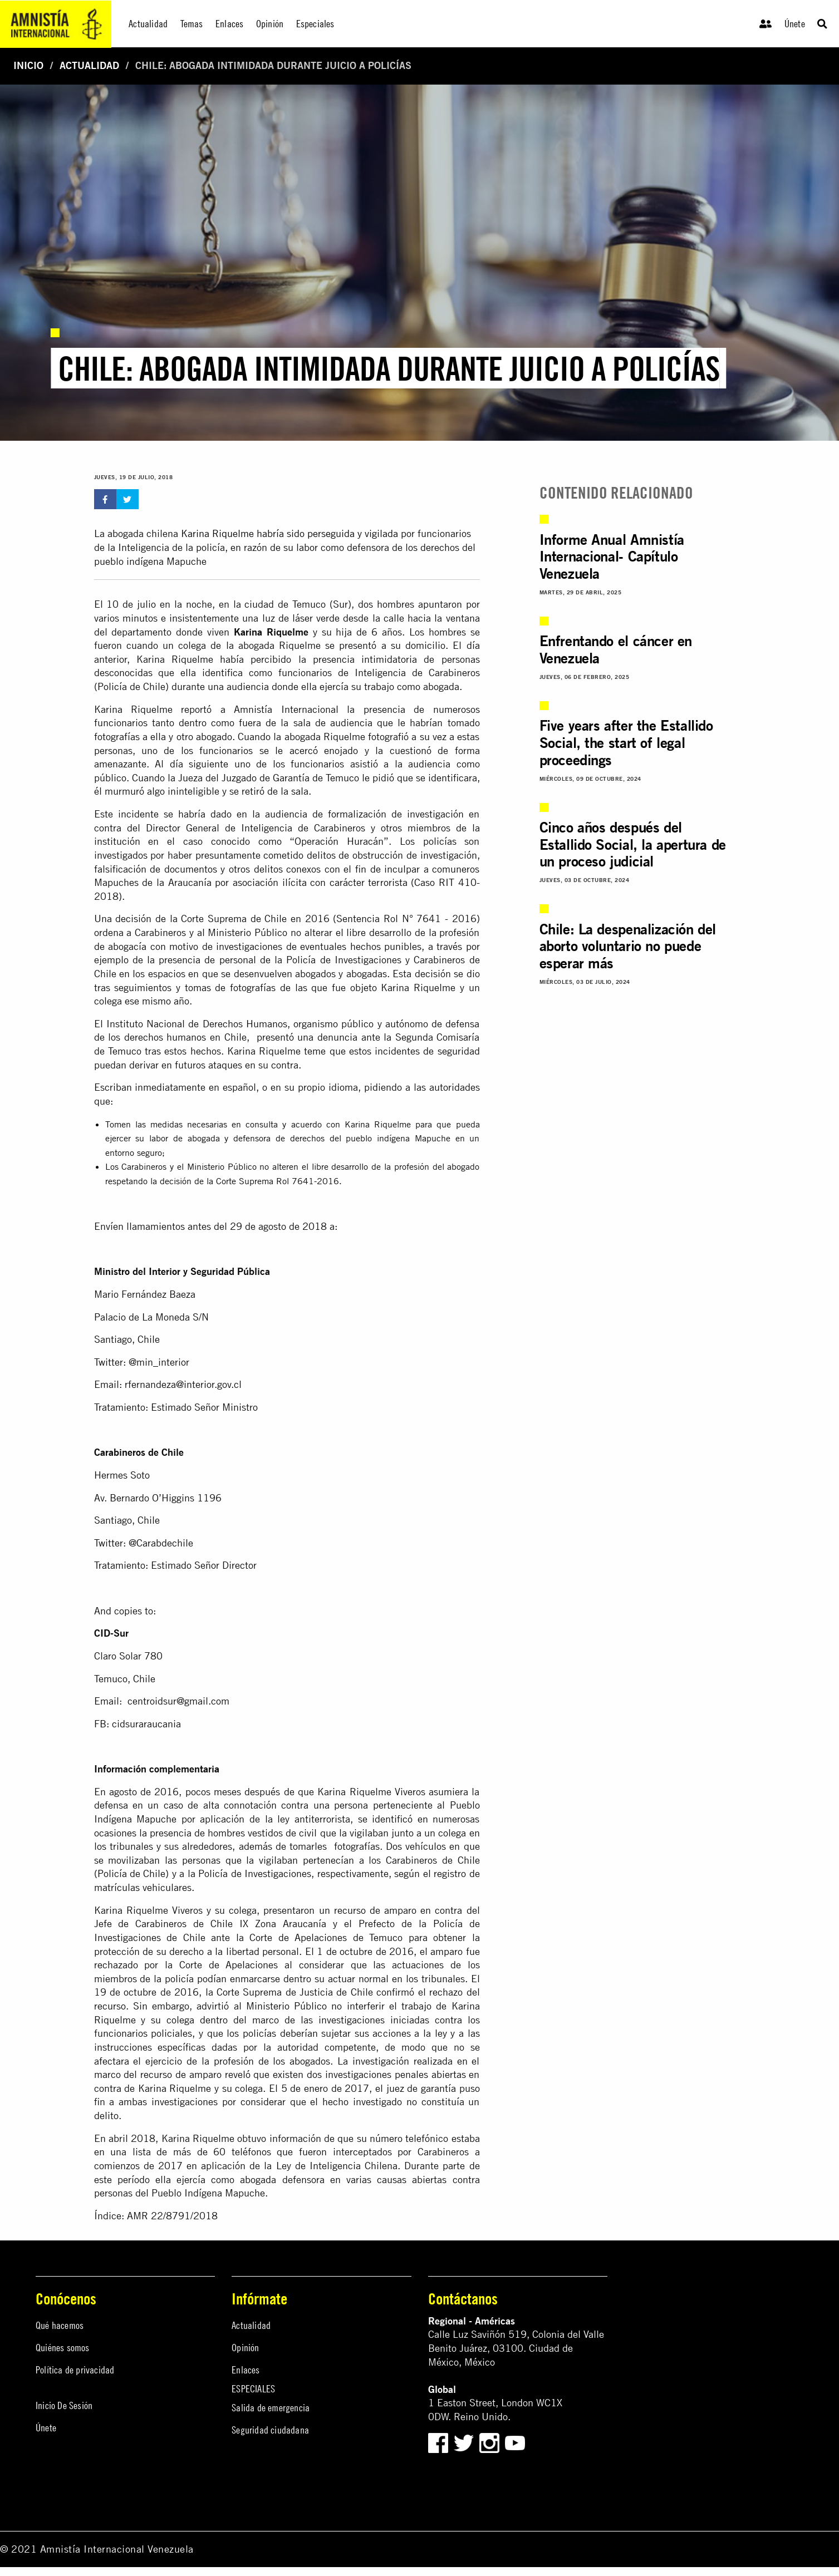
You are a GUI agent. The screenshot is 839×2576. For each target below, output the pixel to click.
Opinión (245, 2347)
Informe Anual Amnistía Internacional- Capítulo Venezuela (611, 557)
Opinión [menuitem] (269, 23)
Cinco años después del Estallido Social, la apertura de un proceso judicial (632, 844)
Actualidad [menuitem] (148, 23)
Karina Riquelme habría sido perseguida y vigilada (288, 533)
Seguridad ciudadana (270, 2430)
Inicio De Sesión (64, 2405)
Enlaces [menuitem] (229, 23)
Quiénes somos (63, 2347)
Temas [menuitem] (191, 23)
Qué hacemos (60, 2325)
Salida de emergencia (271, 2408)
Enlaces (245, 2370)
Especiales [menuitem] (315, 23)
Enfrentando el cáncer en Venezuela (615, 649)
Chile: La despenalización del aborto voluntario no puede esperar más (627, 946)
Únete (794, 23)
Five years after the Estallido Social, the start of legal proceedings (626, 743)
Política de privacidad (75, 2370)
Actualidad (89, 65)
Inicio (28, 65)
